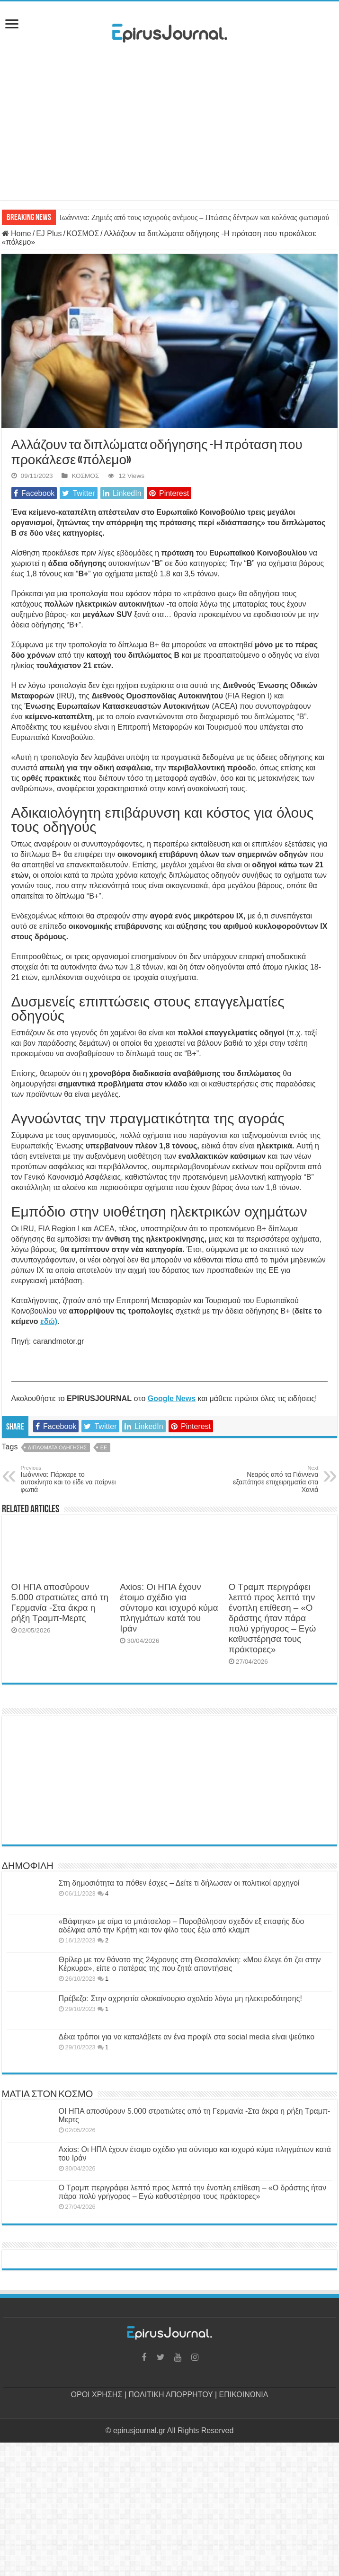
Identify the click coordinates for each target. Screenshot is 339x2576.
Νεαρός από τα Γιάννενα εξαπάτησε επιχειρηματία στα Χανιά (269, 1479)
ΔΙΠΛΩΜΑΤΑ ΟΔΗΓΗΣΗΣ (57, 1447)
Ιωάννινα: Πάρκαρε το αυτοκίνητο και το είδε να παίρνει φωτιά (69, 1479)
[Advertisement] (169, 134)
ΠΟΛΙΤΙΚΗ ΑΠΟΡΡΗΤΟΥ (170, 2395)
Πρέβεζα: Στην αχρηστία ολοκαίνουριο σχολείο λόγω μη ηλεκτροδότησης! (180, 1998)
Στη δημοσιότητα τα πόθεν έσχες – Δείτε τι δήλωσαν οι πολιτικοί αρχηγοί (179, 1883)
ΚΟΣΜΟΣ (83, 233)
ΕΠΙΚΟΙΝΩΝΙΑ (243, 2395)
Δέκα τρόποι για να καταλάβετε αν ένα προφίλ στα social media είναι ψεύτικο (187, 2037)
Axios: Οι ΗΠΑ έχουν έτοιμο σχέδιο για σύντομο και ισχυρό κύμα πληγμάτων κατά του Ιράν (169, 1607)
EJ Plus (49, 233)
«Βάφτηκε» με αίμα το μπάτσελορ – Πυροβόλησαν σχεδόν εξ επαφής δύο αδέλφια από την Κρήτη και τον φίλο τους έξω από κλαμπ (181, 1925)
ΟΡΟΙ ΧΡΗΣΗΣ (97, 2395)
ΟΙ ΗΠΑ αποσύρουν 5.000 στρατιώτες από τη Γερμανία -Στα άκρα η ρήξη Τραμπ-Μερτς (59, 1602)
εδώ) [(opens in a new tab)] (48, 1321)
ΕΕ (103, 1447)
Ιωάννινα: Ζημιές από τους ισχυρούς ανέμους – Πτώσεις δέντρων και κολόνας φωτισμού (195, 217)
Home (16, 233)
